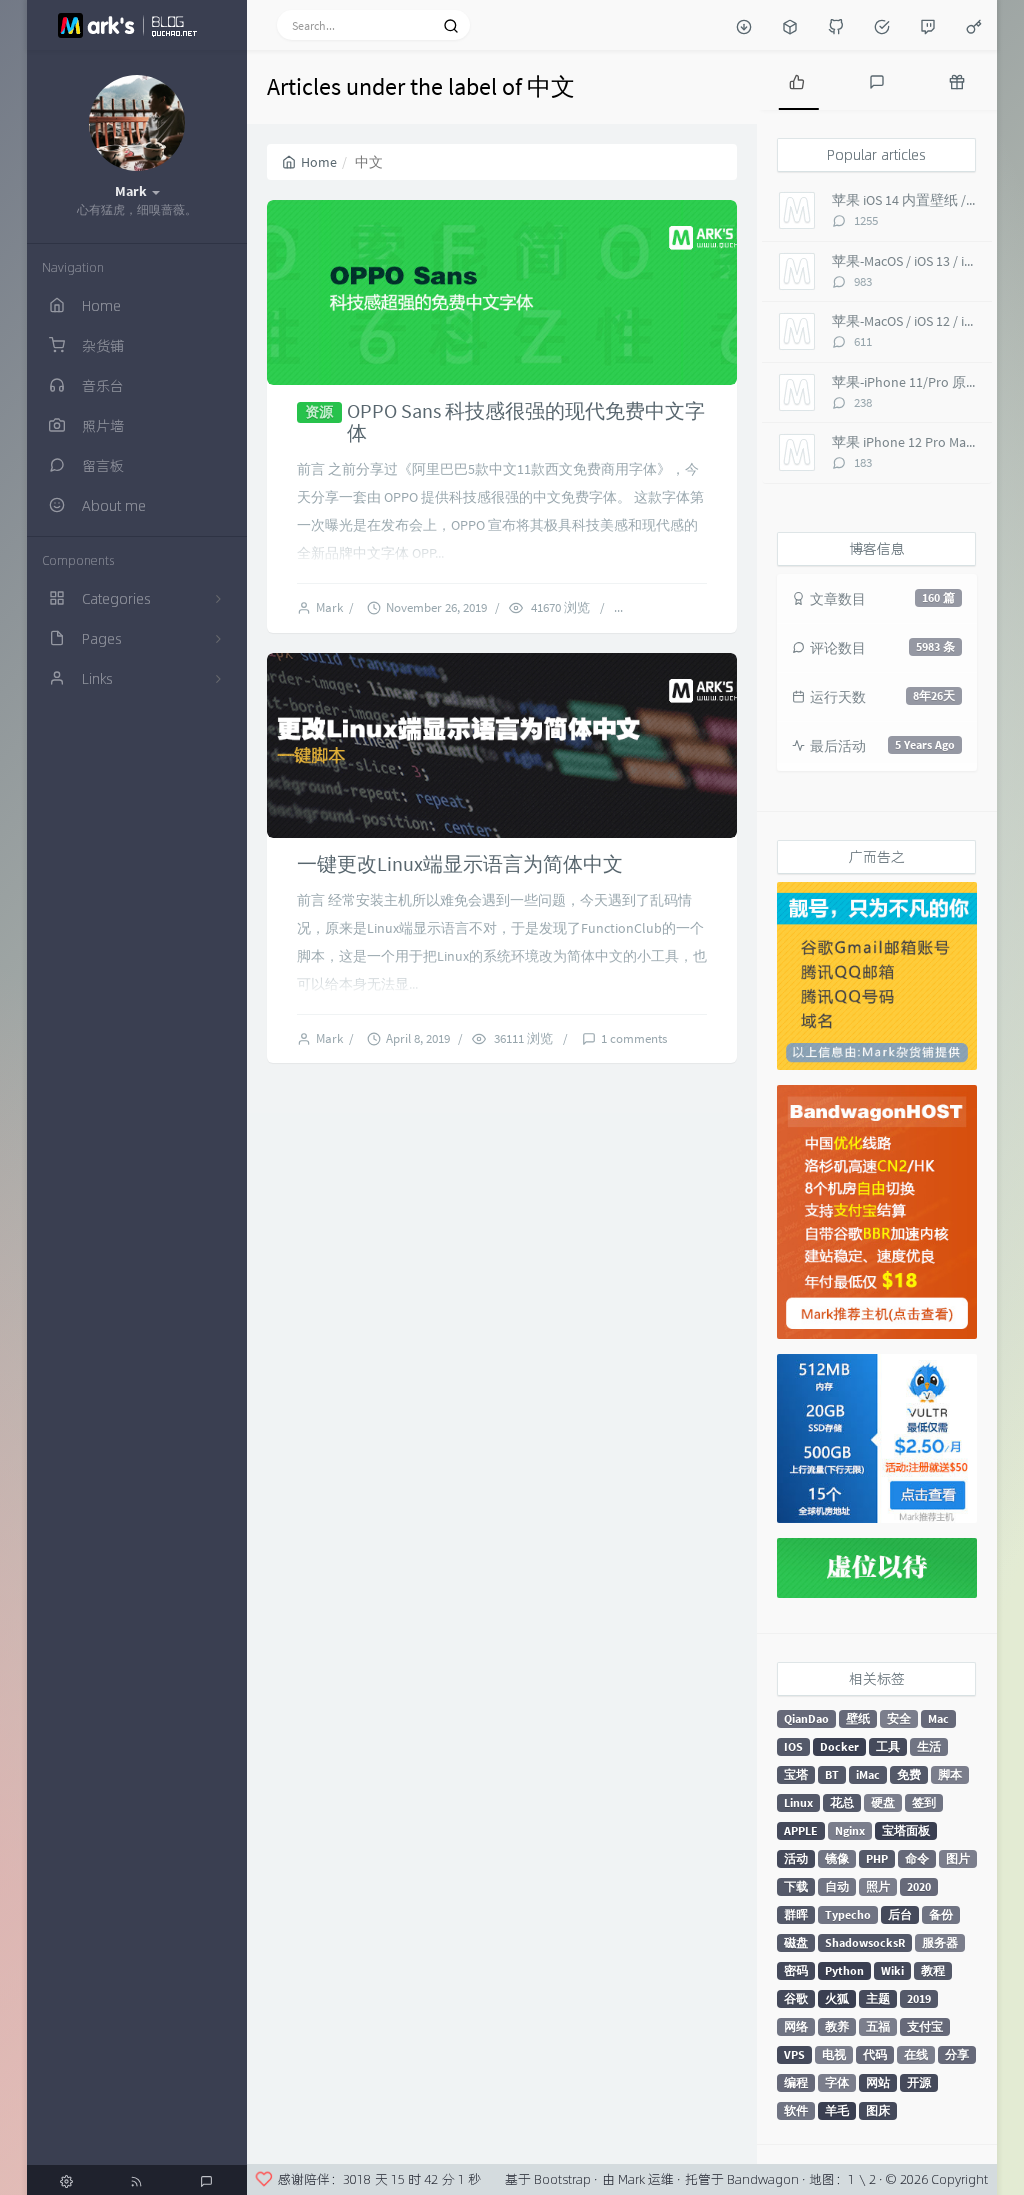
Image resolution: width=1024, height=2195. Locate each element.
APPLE (801, 1830)
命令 (917, 1858)
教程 (933, 1970)
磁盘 (796, 1942)
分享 (957, 2054)
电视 (834, 2054)
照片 (878, 1886)
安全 (899, 1718)
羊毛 (837, 2110)
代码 (875, 2054)
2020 (919, 1886)
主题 (878, 1998)
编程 (796, 2082)
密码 (796, 1970)
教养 (837, 2026)
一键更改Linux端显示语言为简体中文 (460, 863)
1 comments (634, 1038)
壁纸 (858, 1718)
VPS (794, 2054)
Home (309, 162)
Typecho (848, 1914)
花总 (842, 1802)
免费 (909, 1774)
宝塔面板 (906, 1830)
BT (832, 1774)
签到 (924, 1802)
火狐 (837, 1998)
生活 (929, 1746)
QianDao (806, 1718)
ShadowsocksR (865, 1942)
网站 (878, 2082)
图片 (958, 1858)
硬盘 (883, 1802)
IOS (793, 1746)
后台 (900, 1914)
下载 (796, 1886)
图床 (878, 2110)
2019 (919, 1998)
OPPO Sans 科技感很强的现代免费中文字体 (526, 421)
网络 (796, 2026)
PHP (877, 1858)
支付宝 (925, 2026)
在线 (916, 2054)
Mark (332, 607)
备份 (941, 1914)
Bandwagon (763, 2179)
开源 (919, 2082)
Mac (938, 1718)
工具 (888, 1746)
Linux (798, 1802)
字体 (837, 2082)
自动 (837, 1886)
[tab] (797, 80)
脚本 (950, 1774)
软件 (796, 2110)
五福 (878, 2026)
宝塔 (796, 1774)
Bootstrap (562, 2179)
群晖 (796, 1914)
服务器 (940, 1942)
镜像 (837, 1858)
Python (844, 1970)
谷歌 (796, 1998)
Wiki (892, 1970)
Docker (839, 1746)
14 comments (674, 607)
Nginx (850, 1830)
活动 (796, 1858)
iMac (868, 1774)
